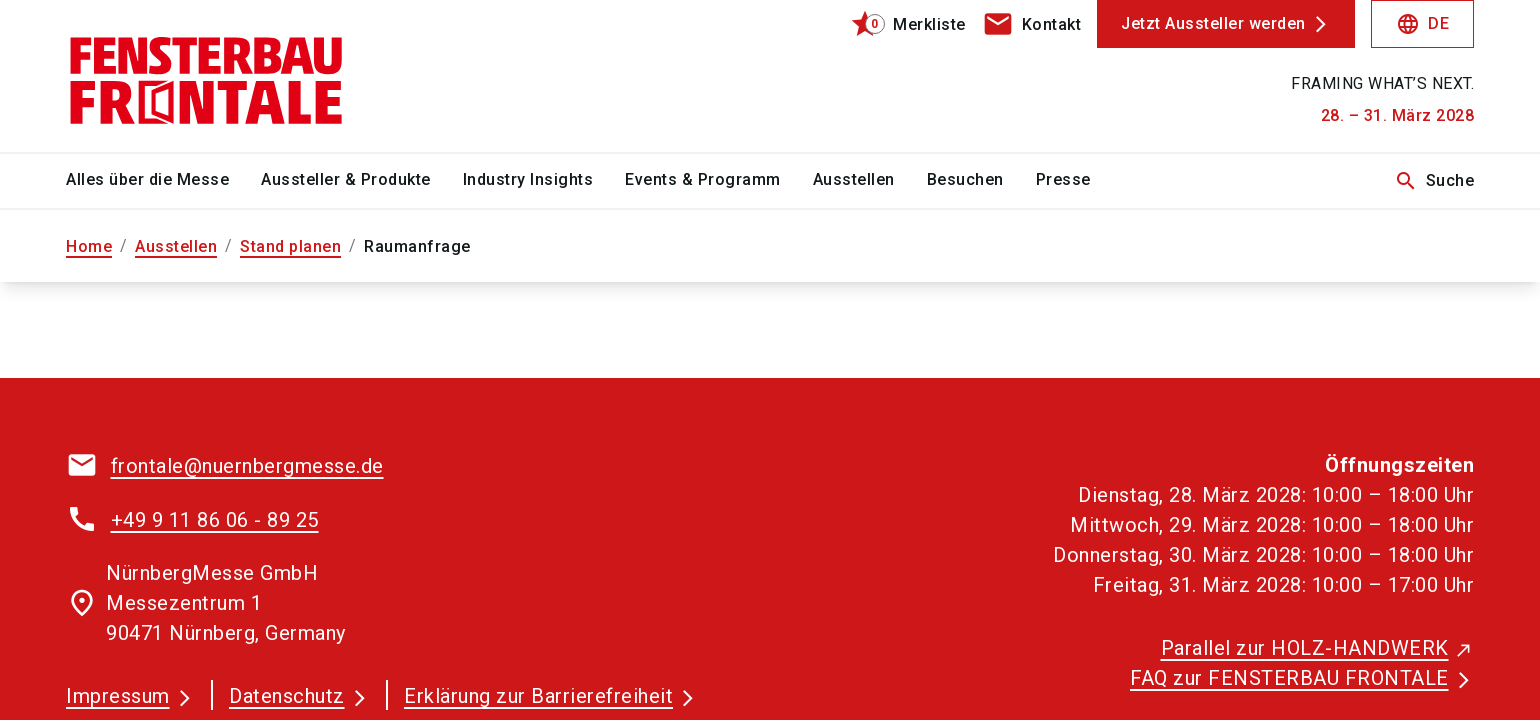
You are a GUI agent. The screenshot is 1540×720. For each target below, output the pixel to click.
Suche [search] (1434, 181)
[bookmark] (899, 24)
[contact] (1032, 24)
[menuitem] (163, 181)
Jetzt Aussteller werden (1213, 23)
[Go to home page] (230, 76)
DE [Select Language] (1422, 24)
